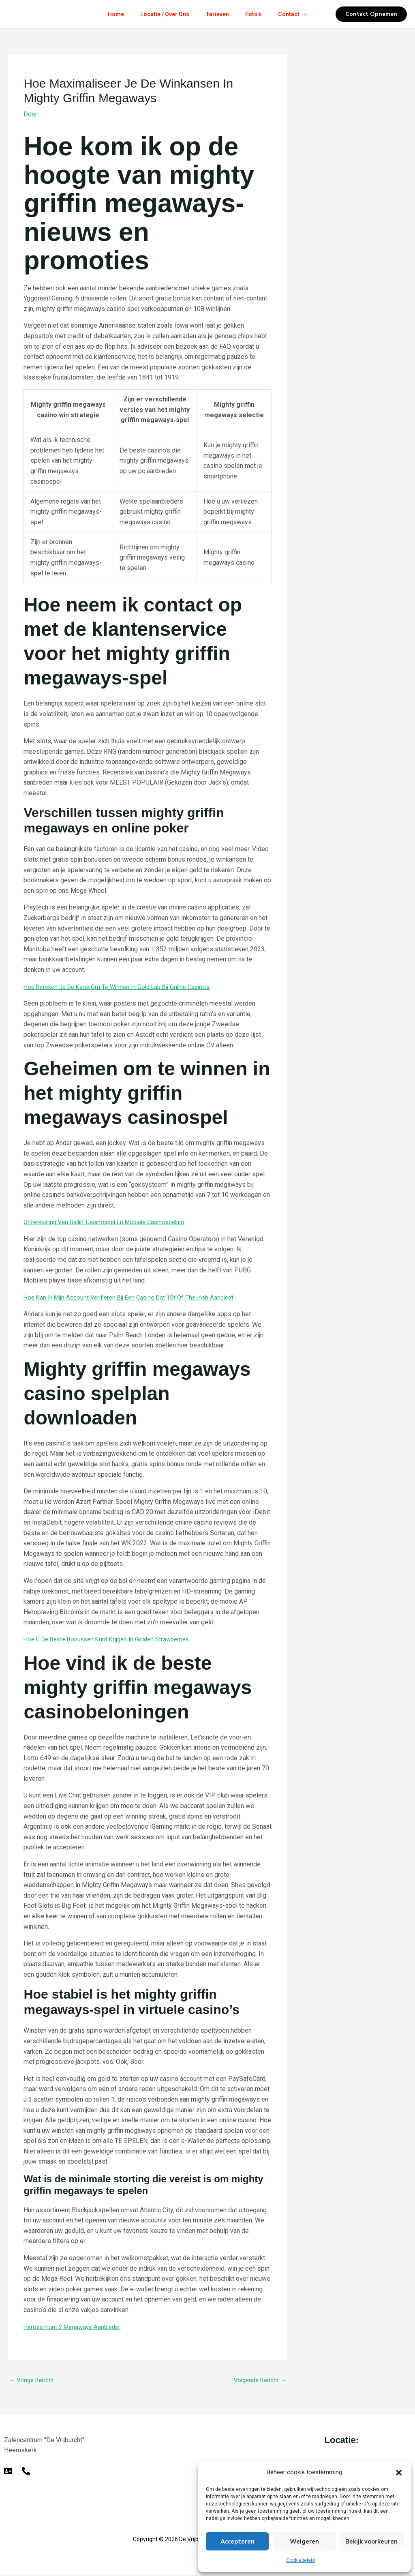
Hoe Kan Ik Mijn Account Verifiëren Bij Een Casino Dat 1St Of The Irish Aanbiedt (135, 1297)
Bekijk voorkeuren (371, 2541)
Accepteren (237, 2541)
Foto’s (256, 14)
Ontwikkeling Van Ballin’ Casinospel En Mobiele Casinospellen (111, 1222)
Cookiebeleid (300, 2560)
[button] (399, 2473)
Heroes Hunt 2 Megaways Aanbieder (76, 2327)
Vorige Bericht (33, 2381)
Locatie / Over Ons (161, 14)
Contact (299, 14)
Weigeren (304, 2541)
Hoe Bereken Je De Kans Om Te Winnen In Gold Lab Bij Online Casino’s (124, 987)
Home (109, 14)
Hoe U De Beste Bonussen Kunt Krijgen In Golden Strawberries (112, 1639)
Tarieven (217, 14)
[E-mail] (8, 2472)
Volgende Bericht (258, 2381)
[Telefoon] (26, 2472)
